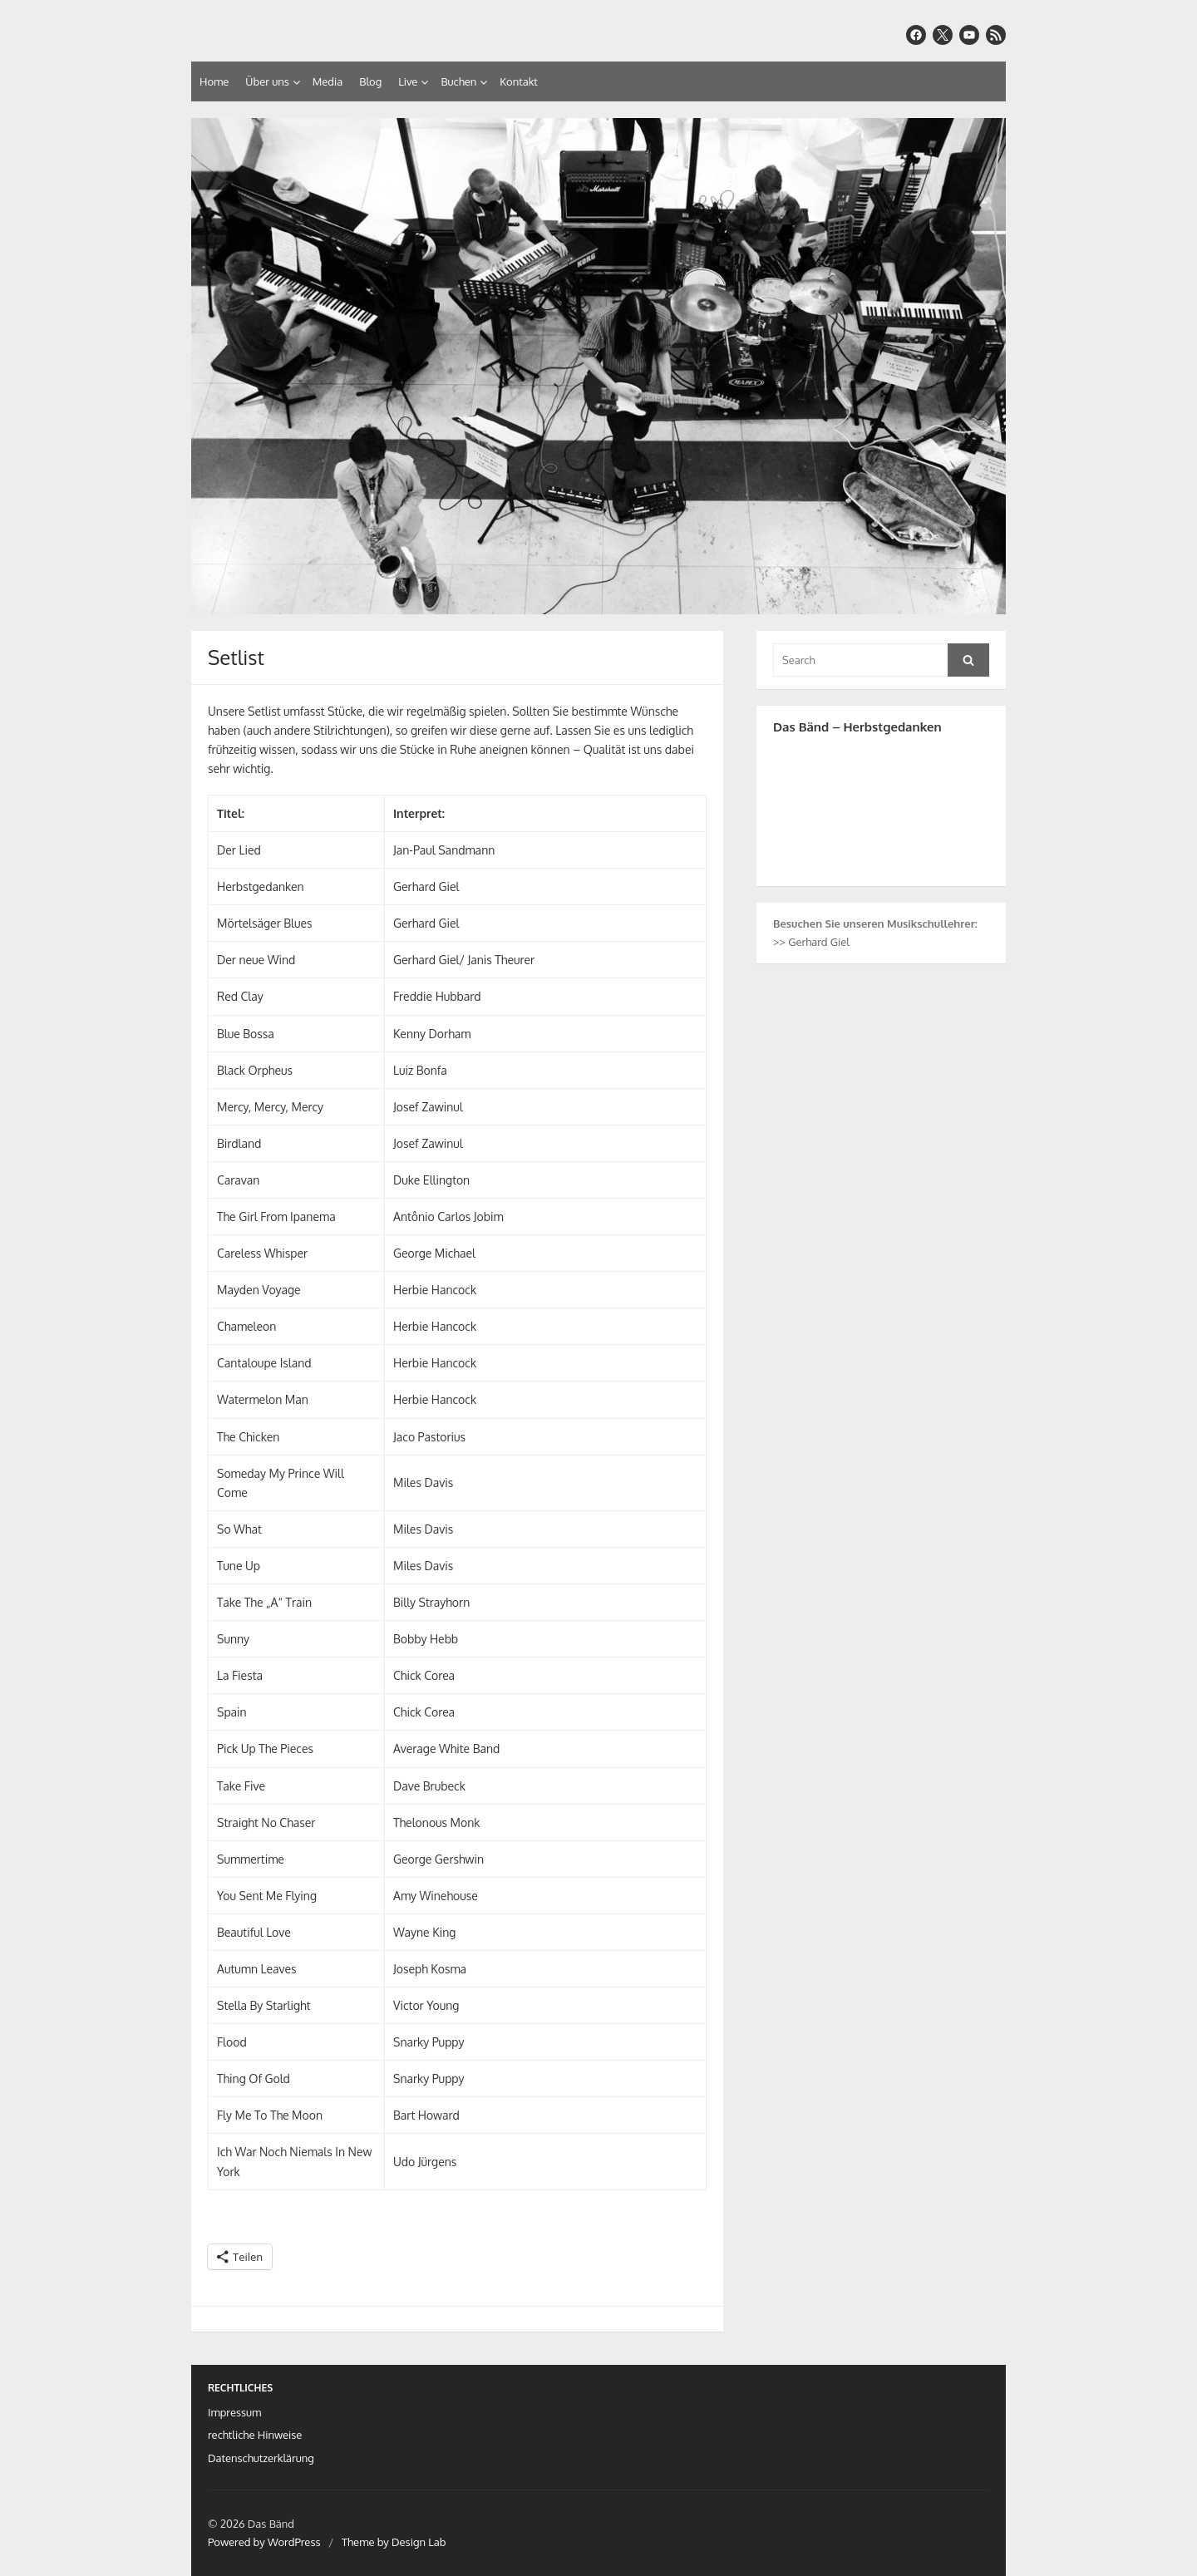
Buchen (458, 81)
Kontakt (518, 81)
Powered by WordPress (264, 2542)
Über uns (266, 81)
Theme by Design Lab (394, 2542)
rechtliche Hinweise (255, 2434)
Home (214, 81)
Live (407, 81)
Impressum (234, 2412)
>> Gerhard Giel (811, 941)
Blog (370, 81)
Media (327, 81)
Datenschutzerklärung (261, 2458)
